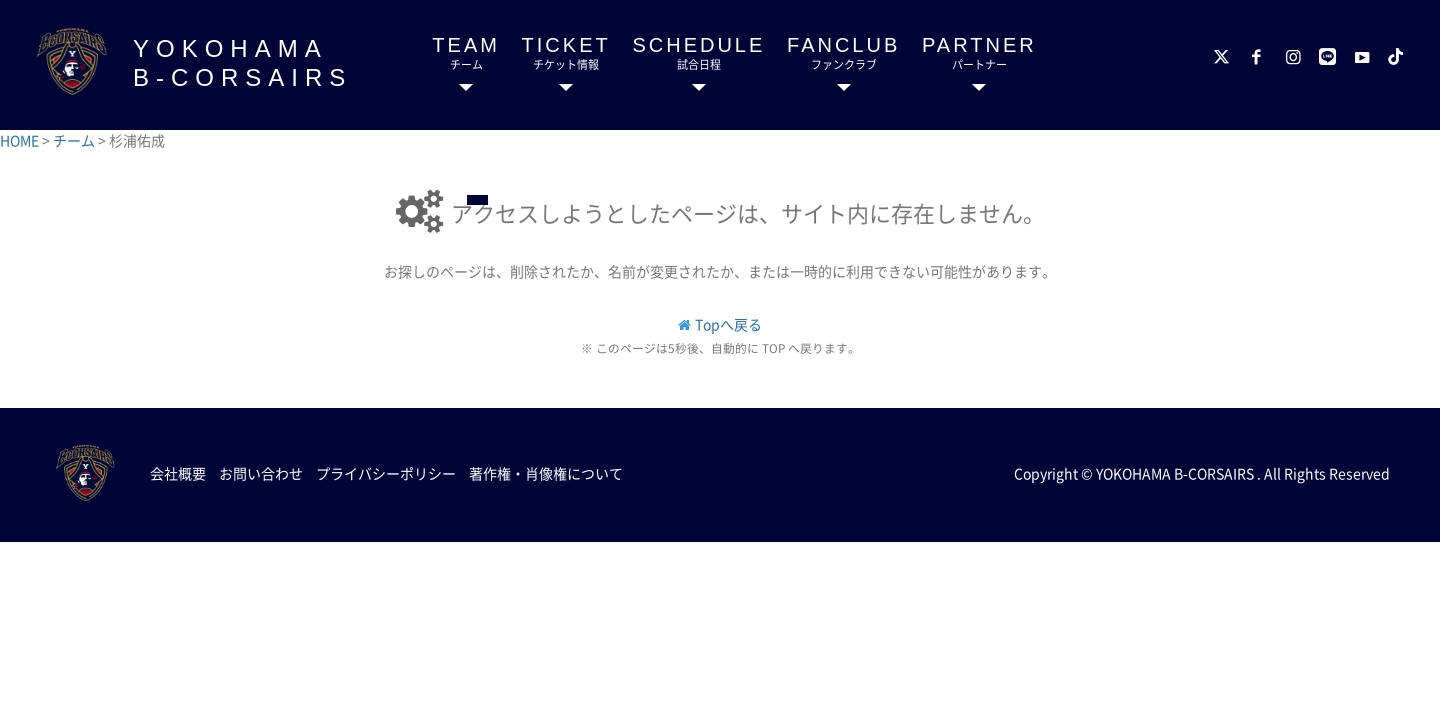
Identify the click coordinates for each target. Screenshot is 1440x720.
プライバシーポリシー (386, 473)
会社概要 (178, 473)
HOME (21, 140)
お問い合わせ (261, 473)
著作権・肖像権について (546, 473)
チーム (75, 140)
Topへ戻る (728, 324)
